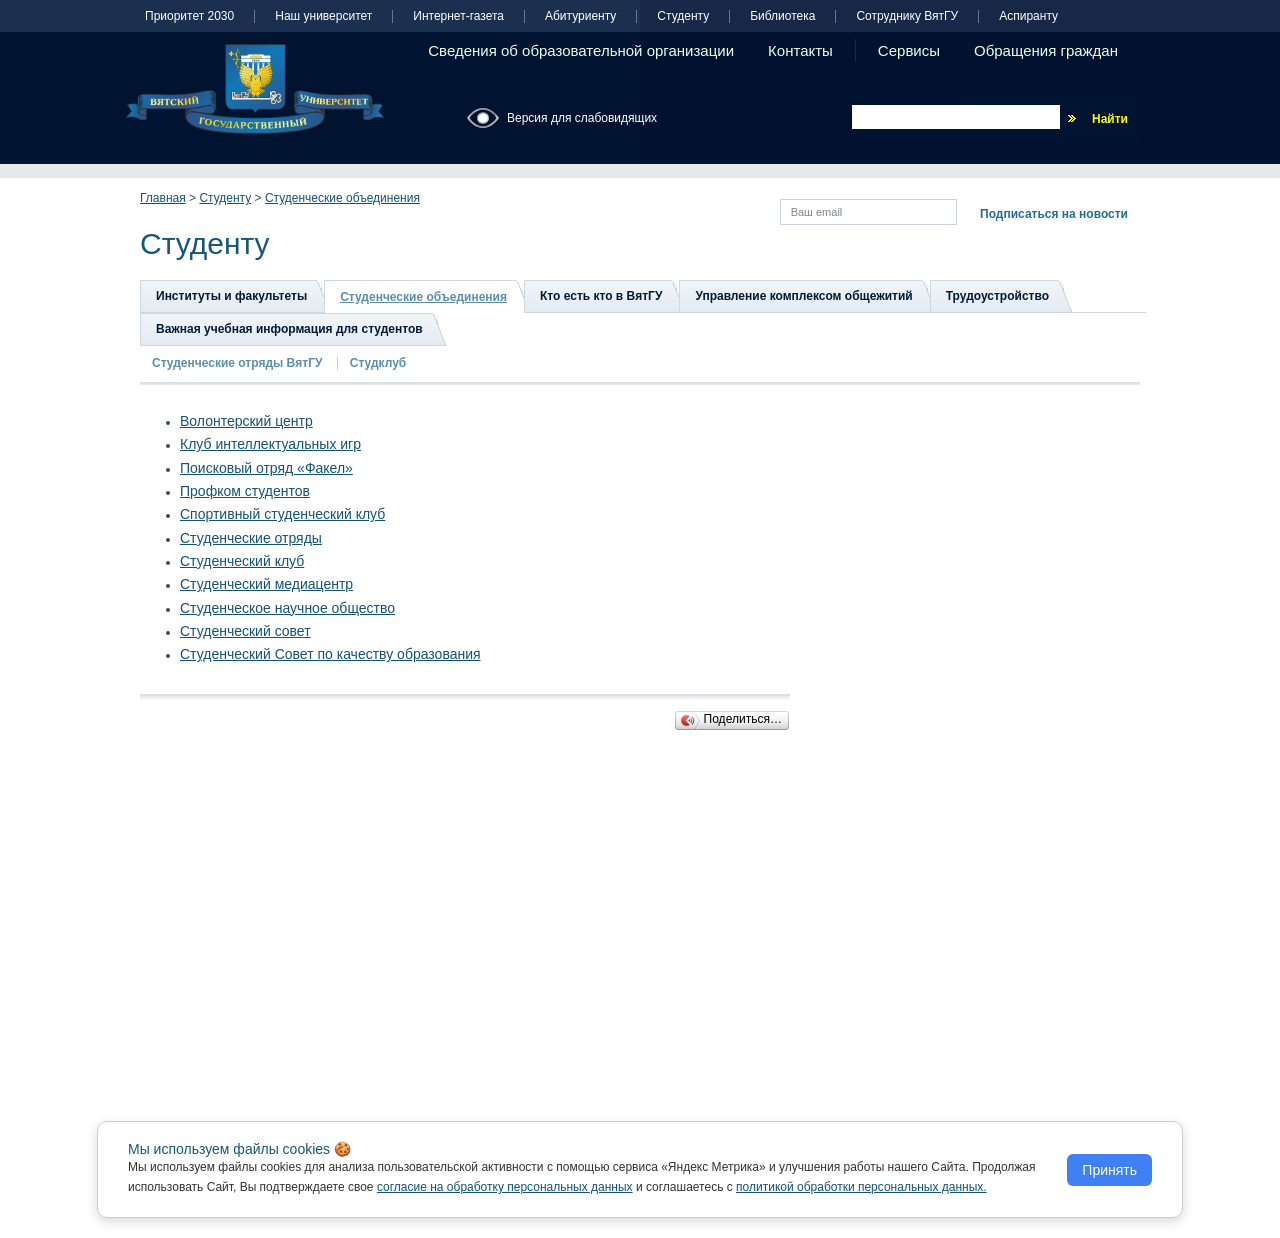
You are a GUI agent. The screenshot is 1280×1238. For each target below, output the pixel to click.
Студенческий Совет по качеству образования (330, 654)
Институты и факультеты (231, 296)
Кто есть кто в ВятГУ (601, 296)
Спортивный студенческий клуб (282, 514)
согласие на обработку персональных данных (505, 1187)
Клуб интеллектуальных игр (270, 444)
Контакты (800, 50)
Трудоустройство (997, 296)
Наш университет (323, 16)
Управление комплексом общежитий (803, 296)
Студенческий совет (245, 631)
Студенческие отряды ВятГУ (239, 363)
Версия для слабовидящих (582, 118)
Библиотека (782, 16)
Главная (163, 198)
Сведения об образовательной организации (581, 50)
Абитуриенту (580, 16)
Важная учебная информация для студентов (289, 329)
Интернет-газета (458, 16)
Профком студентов (245, 491)
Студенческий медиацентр (266, 584)
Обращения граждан (1046, 50)
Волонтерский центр (246, 421)
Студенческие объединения (342, 198)
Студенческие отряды (251, 538)
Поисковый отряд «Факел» (266, 468)
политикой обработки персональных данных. (861, 1187)
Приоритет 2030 (189, 16)
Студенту (683, 16)
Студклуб (378, 363)
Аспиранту (1028, 16)
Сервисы (909, 50)
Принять (1109, 1170)
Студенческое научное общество (287, 608)
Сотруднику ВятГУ (907, 16)
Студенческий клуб (242, 561)
